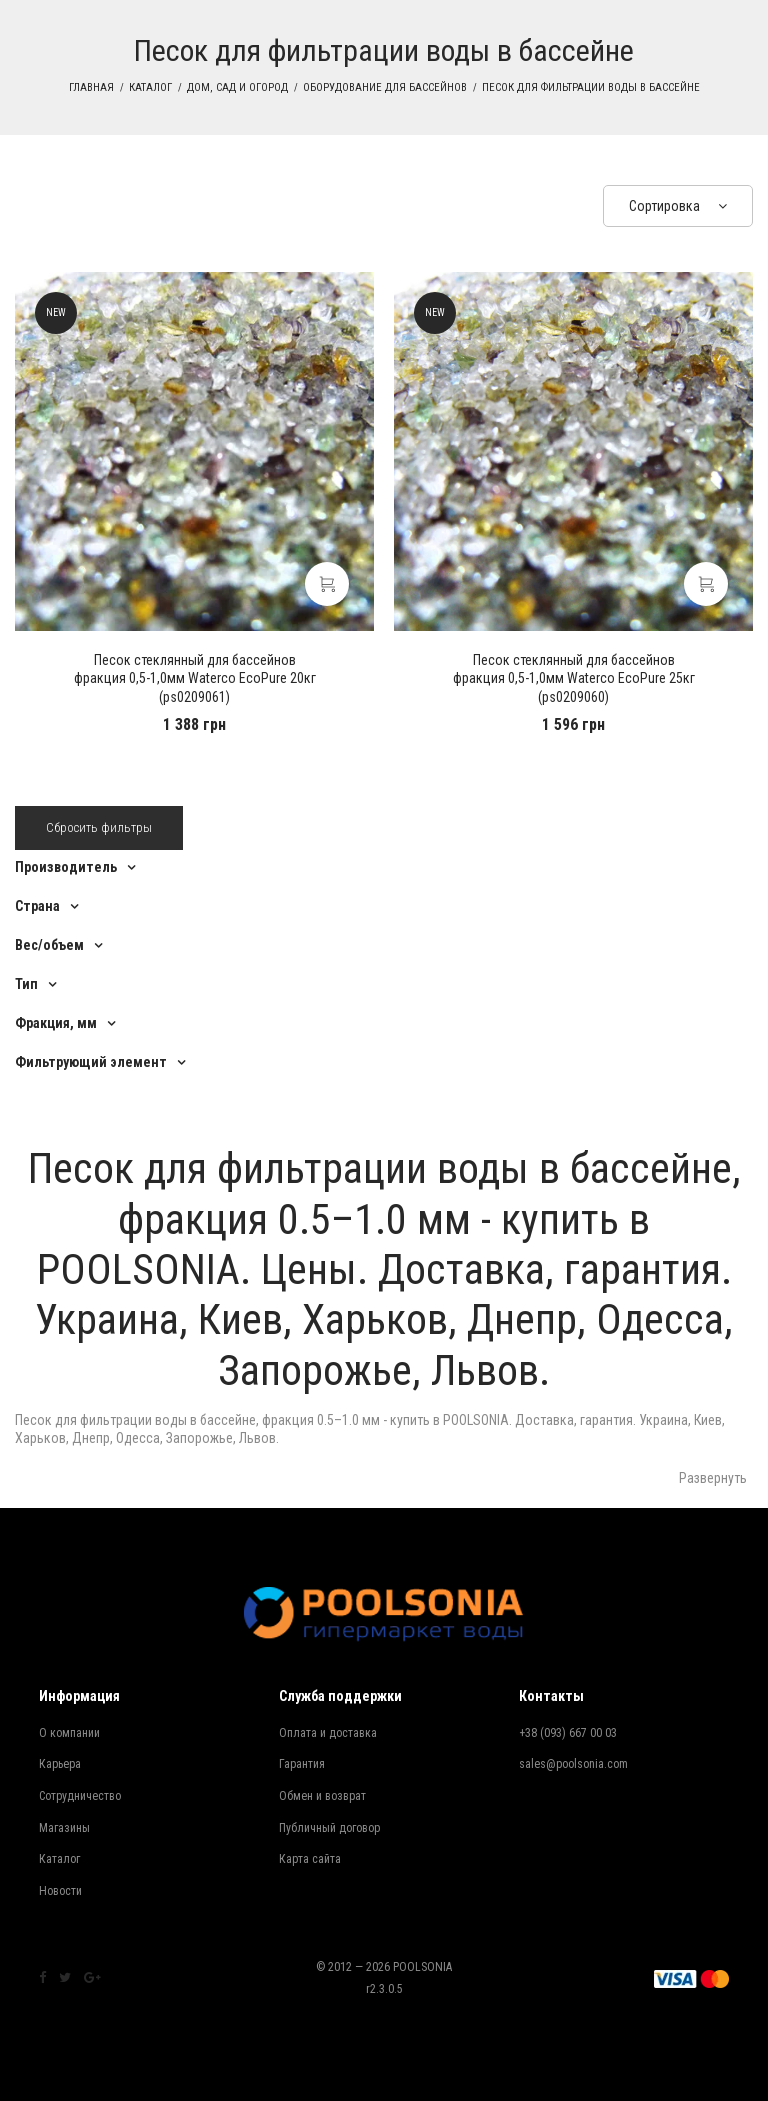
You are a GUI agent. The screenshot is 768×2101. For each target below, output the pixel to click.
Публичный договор (329, 1828)
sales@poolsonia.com (573, 1764)
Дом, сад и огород (237, 87)
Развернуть (713, 1478)
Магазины (64, 1828)
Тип (26, 984)
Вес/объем (49, 945)
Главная (91, 87)
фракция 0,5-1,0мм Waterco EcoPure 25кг (574, 678)
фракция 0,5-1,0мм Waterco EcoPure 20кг (195, 678)
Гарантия (302, 1764)
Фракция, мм (56, 1023)
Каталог (150, 87)
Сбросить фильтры (99, 827)
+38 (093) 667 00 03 (568, 1733)
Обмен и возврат (322, 1796)
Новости (60, 1891)
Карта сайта (310, 1859)
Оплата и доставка (328, 1733)
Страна (37, 906)
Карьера (60, 1764)
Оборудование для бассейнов (385, 87)
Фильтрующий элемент (91, 1062)
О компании (69, 1733)
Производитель (66, 867)
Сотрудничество (80, 1796)
